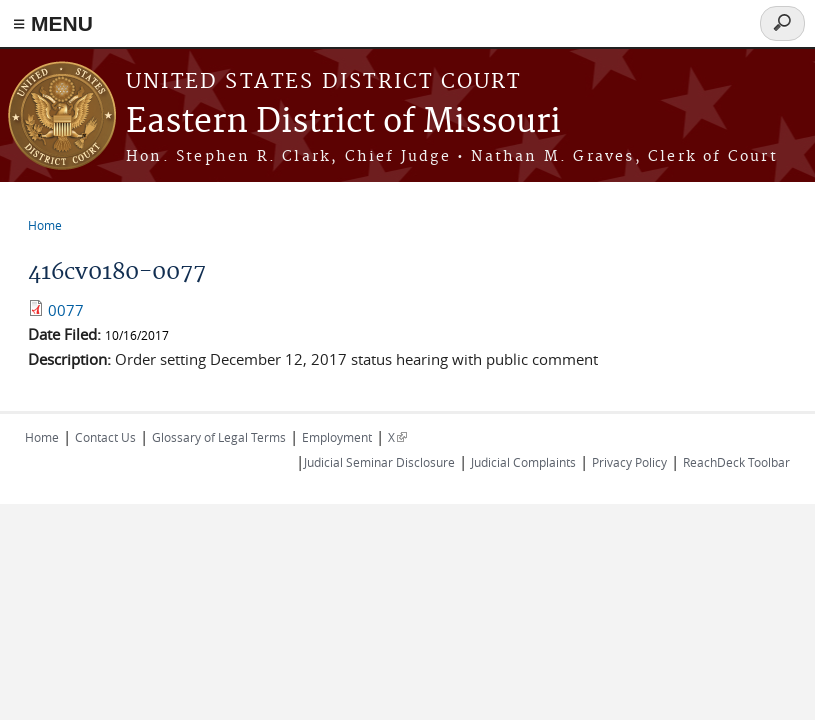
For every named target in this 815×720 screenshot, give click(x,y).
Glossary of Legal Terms (219, 437)
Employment (337, 437)
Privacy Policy (629, 462)
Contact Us (105, 437)
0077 (66, 310)
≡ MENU (53, 23)
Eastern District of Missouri (343, 122)
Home (45, 225)
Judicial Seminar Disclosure (379, 462)
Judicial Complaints (523, 462)
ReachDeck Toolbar (736, 462)
